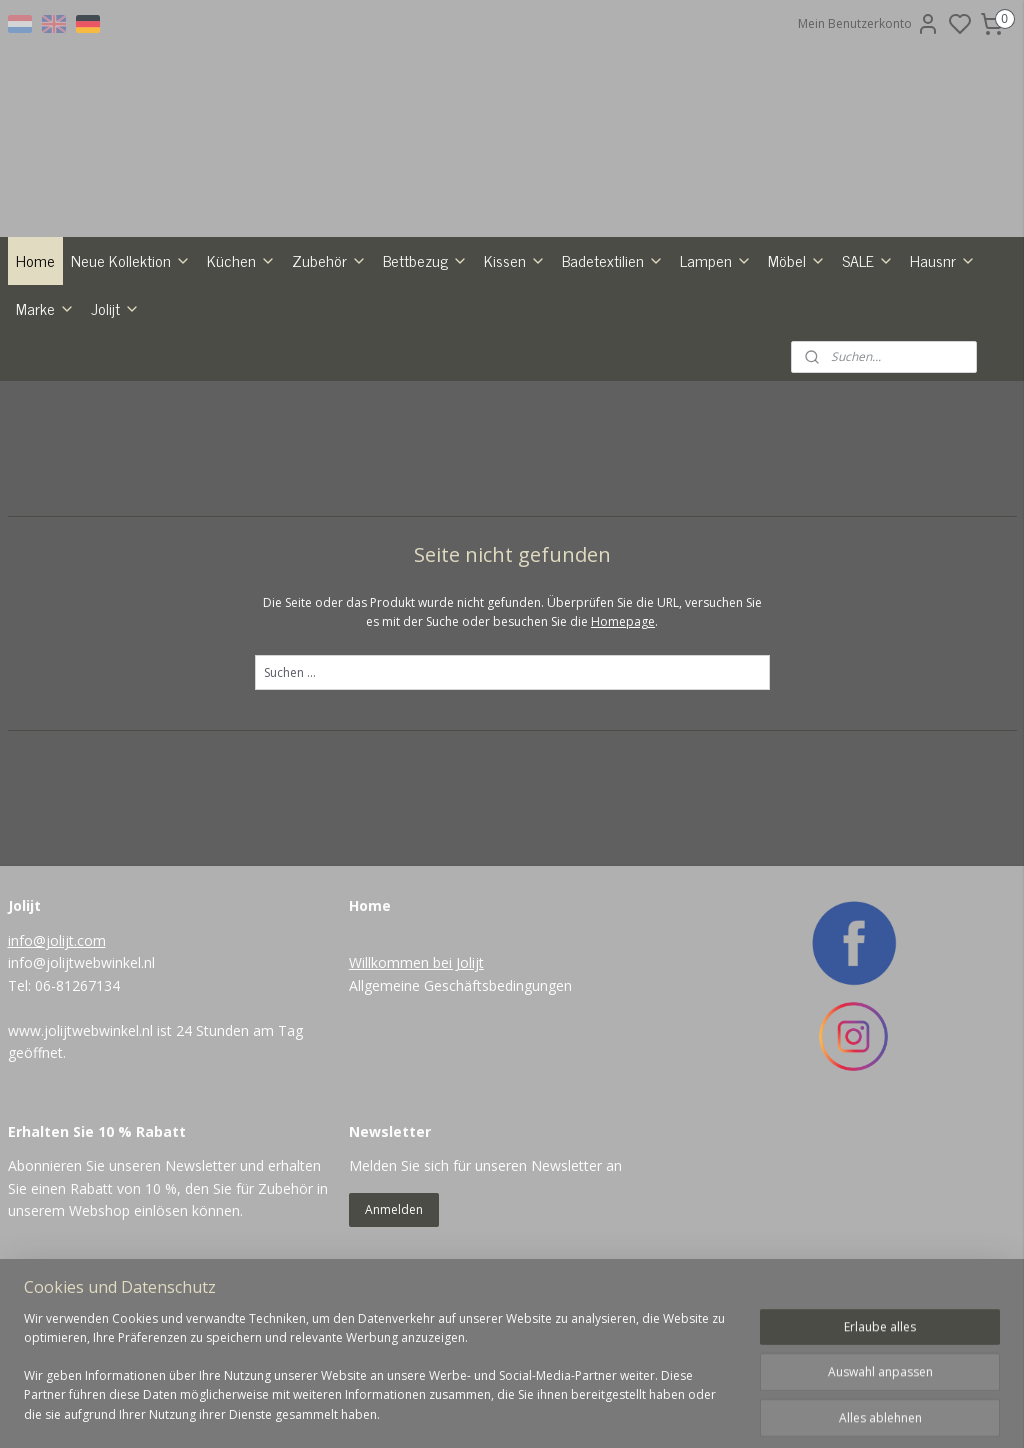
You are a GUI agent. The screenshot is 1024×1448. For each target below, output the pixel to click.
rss (594, 1411)
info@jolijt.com (57, 1044)
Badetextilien (613, 364)
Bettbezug (425, 364)
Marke (45, 412)
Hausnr (943, 364)
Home (35, 364)
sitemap (552, 1411)
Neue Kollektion (131, 364)
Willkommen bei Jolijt (416, 1067)
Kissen (515, 364)
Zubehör (329, 364)
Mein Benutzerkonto (869, 24)
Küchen (241, 364)
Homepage (623, 725)
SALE (868, 364)
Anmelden (394, 1313)
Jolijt (115, 412)
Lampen (716, 364)
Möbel (797, 364)
